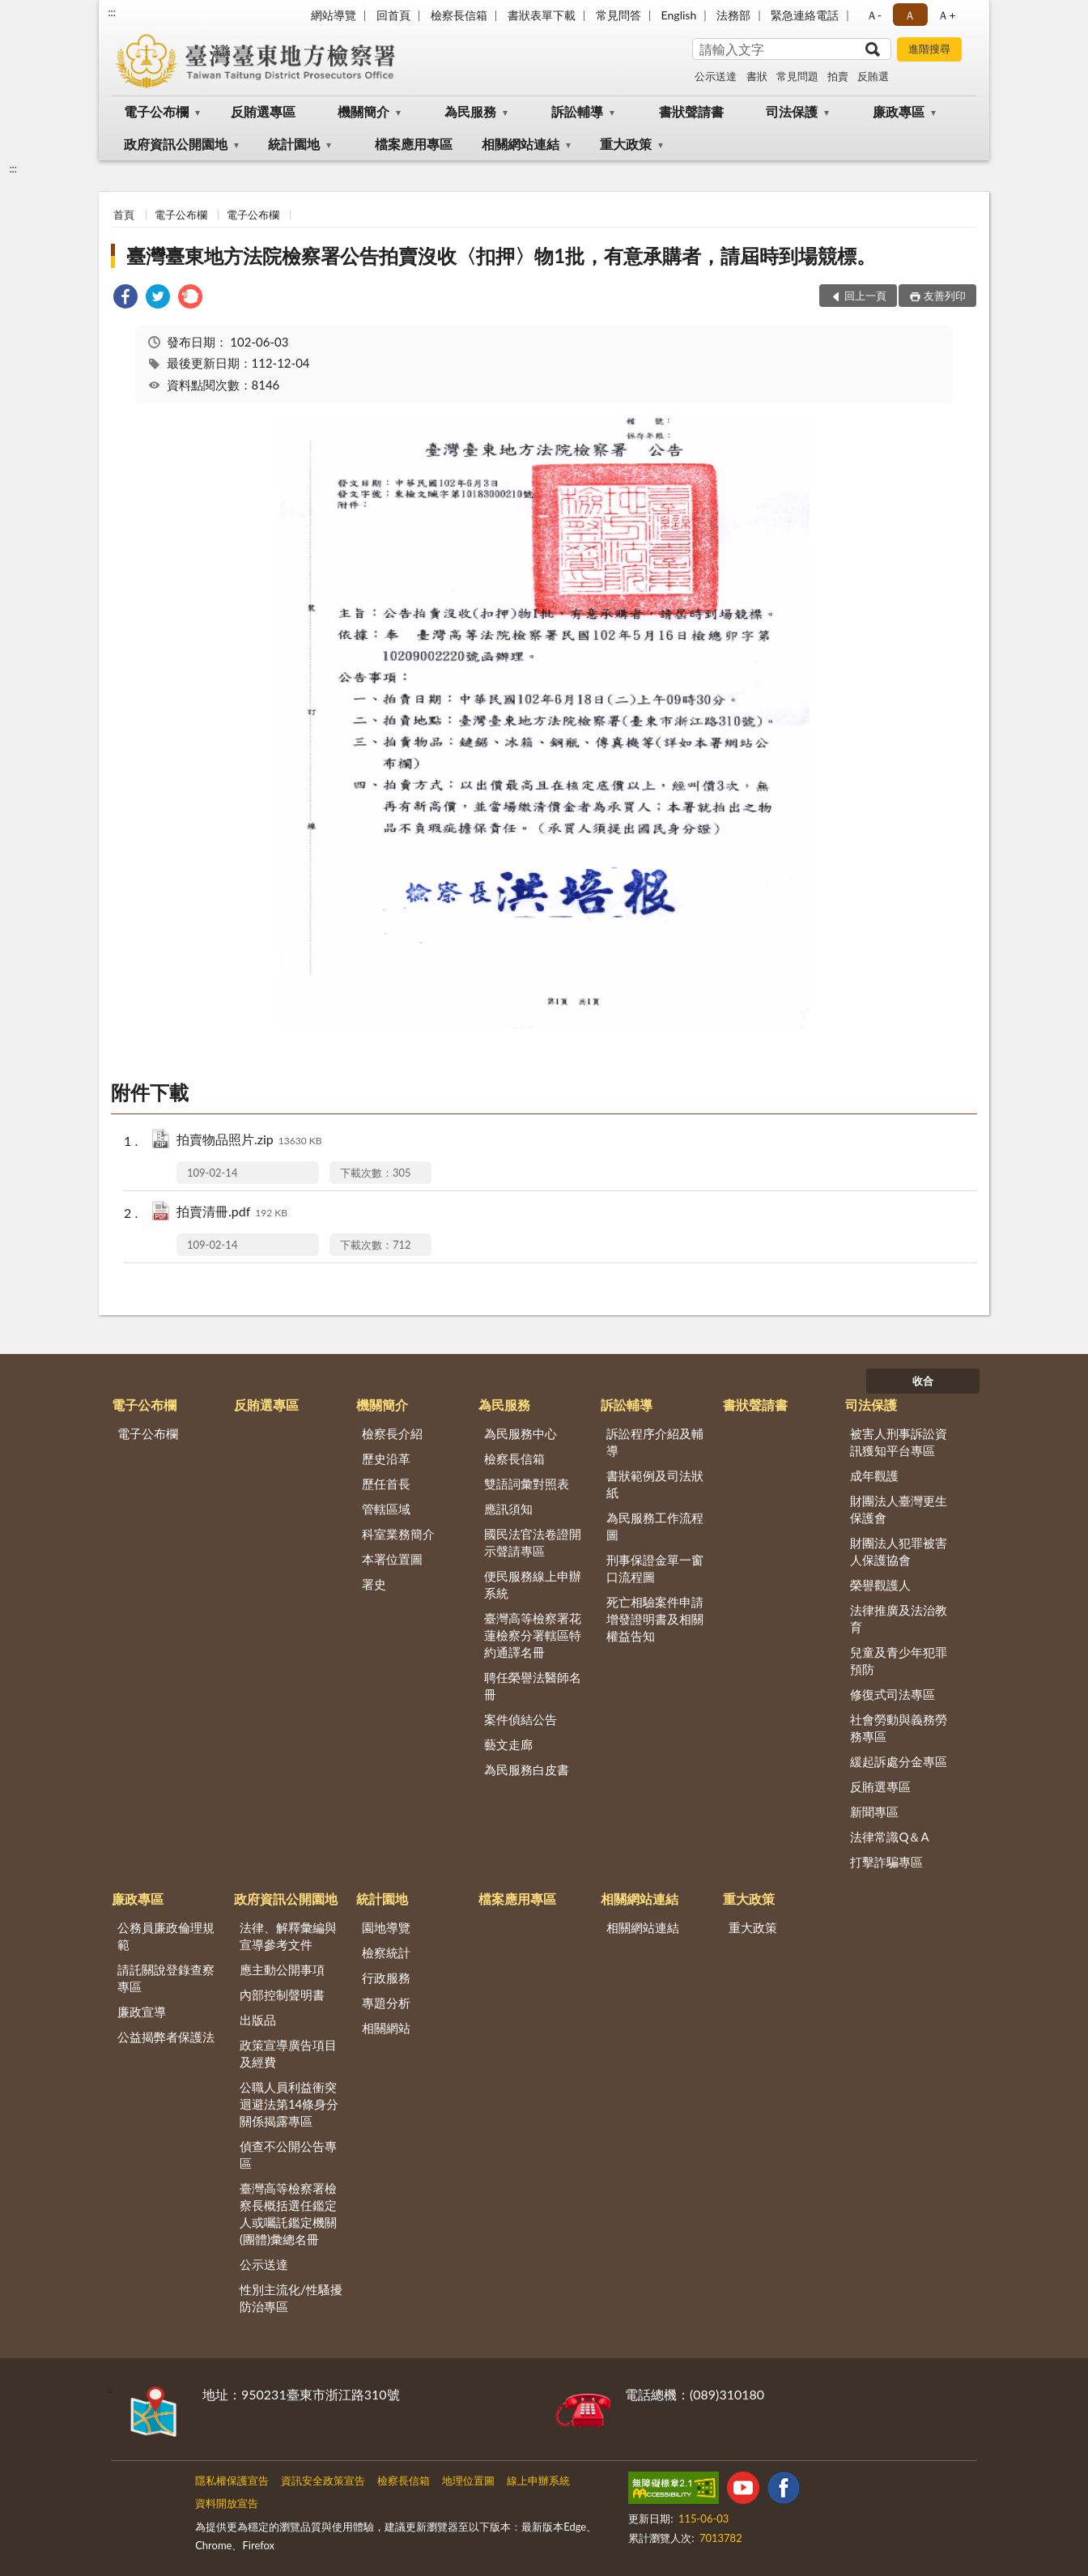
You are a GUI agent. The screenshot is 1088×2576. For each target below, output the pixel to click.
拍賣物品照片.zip (248, 1140)
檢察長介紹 (392, 1433)
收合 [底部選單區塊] (922, 1380)
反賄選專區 (263, 111)
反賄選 (873, 76)
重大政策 (626, 143)
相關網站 (386, 2027)
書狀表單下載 (542, 15)
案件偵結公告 (520, 1719)
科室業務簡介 (398, 1533)
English (679, 15)
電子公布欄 (156, 111)
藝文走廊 (508, 1744)
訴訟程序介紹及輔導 (654, 1442)
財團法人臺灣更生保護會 (898, 1509)
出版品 (258, 2019)
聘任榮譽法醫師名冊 (532, 1685)
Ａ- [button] (874, 15)
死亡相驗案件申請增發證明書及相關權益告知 (654, 1619)
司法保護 (792, 111)
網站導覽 (333, 15)
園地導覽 (386, 1927)
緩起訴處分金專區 (898, 1761)
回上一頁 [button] (865, 295)
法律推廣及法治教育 (898, 1618)
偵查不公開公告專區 (288, 2154)
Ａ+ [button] (946, 15)
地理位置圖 (468, 2480)
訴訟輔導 (577, 111)
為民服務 (470, 111)
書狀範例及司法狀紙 (654, 1484)
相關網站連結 (520, 143)
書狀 (756, 76)
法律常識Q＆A (889, 1836)
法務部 (733, 15)
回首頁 (393, 15)
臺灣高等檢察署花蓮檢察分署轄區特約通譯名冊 (532, 1635)
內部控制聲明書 (282, 1994)
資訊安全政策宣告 (323, 2480)
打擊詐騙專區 (886, 1861)
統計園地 (294, 143)
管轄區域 (386, 1508)
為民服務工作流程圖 (654, 1526)
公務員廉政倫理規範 (166, 1936)
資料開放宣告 (226, 2503)
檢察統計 (386, 1952)
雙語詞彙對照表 (526, 1483)
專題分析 (386, 2002)
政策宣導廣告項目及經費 (288, 2053)
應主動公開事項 (282, 1969)
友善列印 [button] (945, 295)
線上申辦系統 (538, 2480)
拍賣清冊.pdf (231, 1212)
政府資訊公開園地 (175, 143)
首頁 (123, 214)
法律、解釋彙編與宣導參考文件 (288, 1936)
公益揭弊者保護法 (166, 2036)
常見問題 (797, 76)
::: (112, 12)
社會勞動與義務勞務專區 (898, 1728)
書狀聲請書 (691, 111)
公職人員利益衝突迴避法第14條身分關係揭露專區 (289, 2104)
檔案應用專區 (414, 143)
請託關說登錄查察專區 (166, 1978)
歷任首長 (386, 1483)
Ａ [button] (910, 15)
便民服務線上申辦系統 (532, 1584)
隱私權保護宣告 (232, 2480)
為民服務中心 (520, 1433)
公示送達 (716, 76)
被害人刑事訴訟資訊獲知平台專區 (898, 1442)
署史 (374, 1584)
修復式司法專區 (892, 1694)
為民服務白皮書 (526, 1769)
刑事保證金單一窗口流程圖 (654, 1568)
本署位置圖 (392, 1559)
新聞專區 (874, 1811)
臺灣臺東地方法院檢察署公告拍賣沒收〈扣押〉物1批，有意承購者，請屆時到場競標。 (501, 255)
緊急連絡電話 (805, 15)
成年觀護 (874, 1475)
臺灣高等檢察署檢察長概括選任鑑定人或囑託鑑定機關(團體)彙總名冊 (288, 2213)
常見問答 (618, 15)
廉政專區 (898, 111)
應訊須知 (508, 1508)
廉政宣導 (141, 2011)
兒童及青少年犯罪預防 (898, 1660)
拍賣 (837, 76)
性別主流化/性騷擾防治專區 (291, 2298)
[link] (125, 298)
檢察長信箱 (459, 15)
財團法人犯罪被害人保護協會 (898, 1551)
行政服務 (386, 1977)
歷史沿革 (386, 1458)
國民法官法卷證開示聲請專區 (532, 1542)
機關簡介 (363, 111)
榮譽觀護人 (880, 1585)
